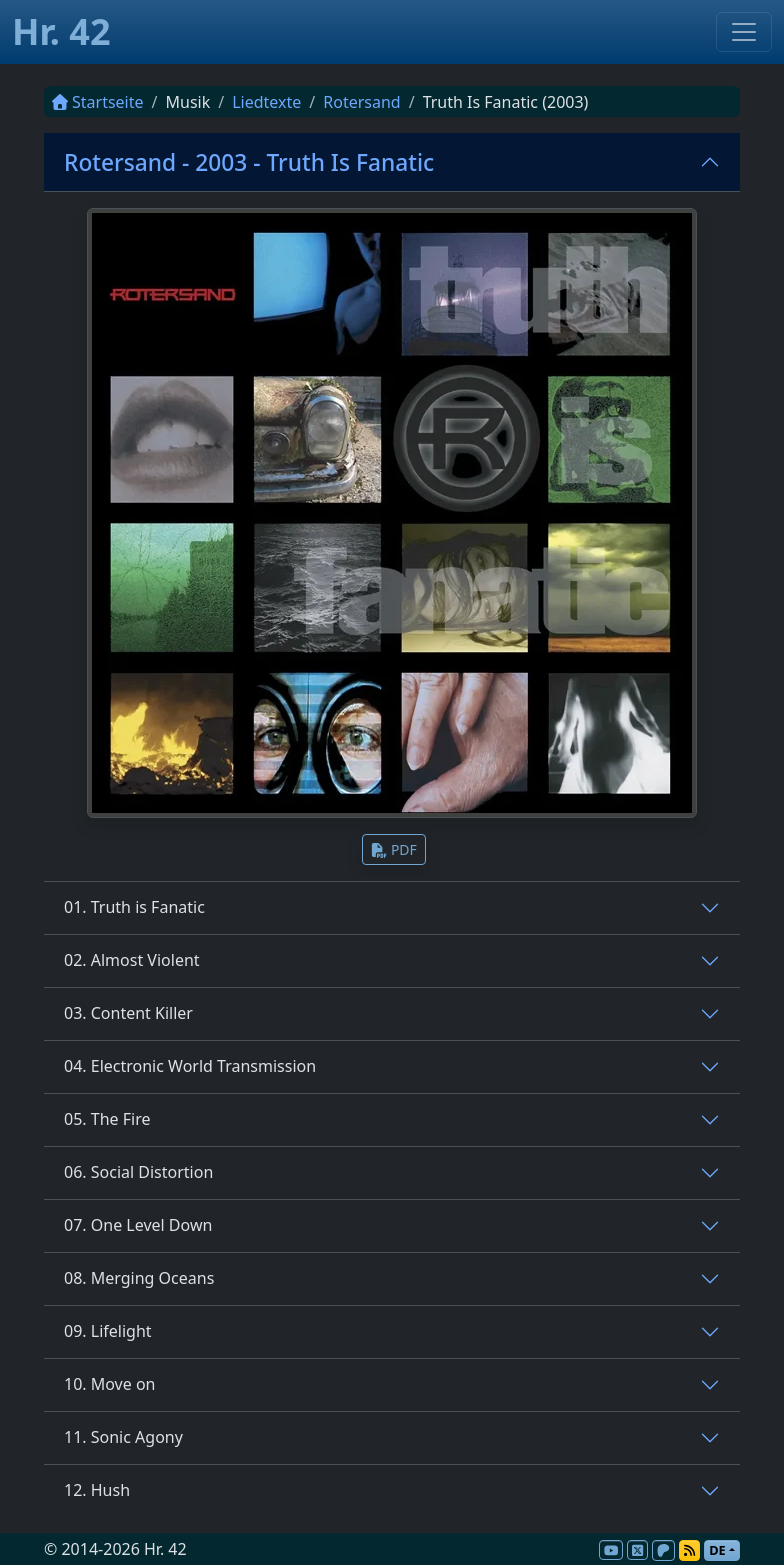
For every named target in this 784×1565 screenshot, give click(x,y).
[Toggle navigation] (744, 32)
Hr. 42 (61, 31)
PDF (394, 849)
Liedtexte (266, 102)
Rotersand (361, 102)
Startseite (98, 102)
